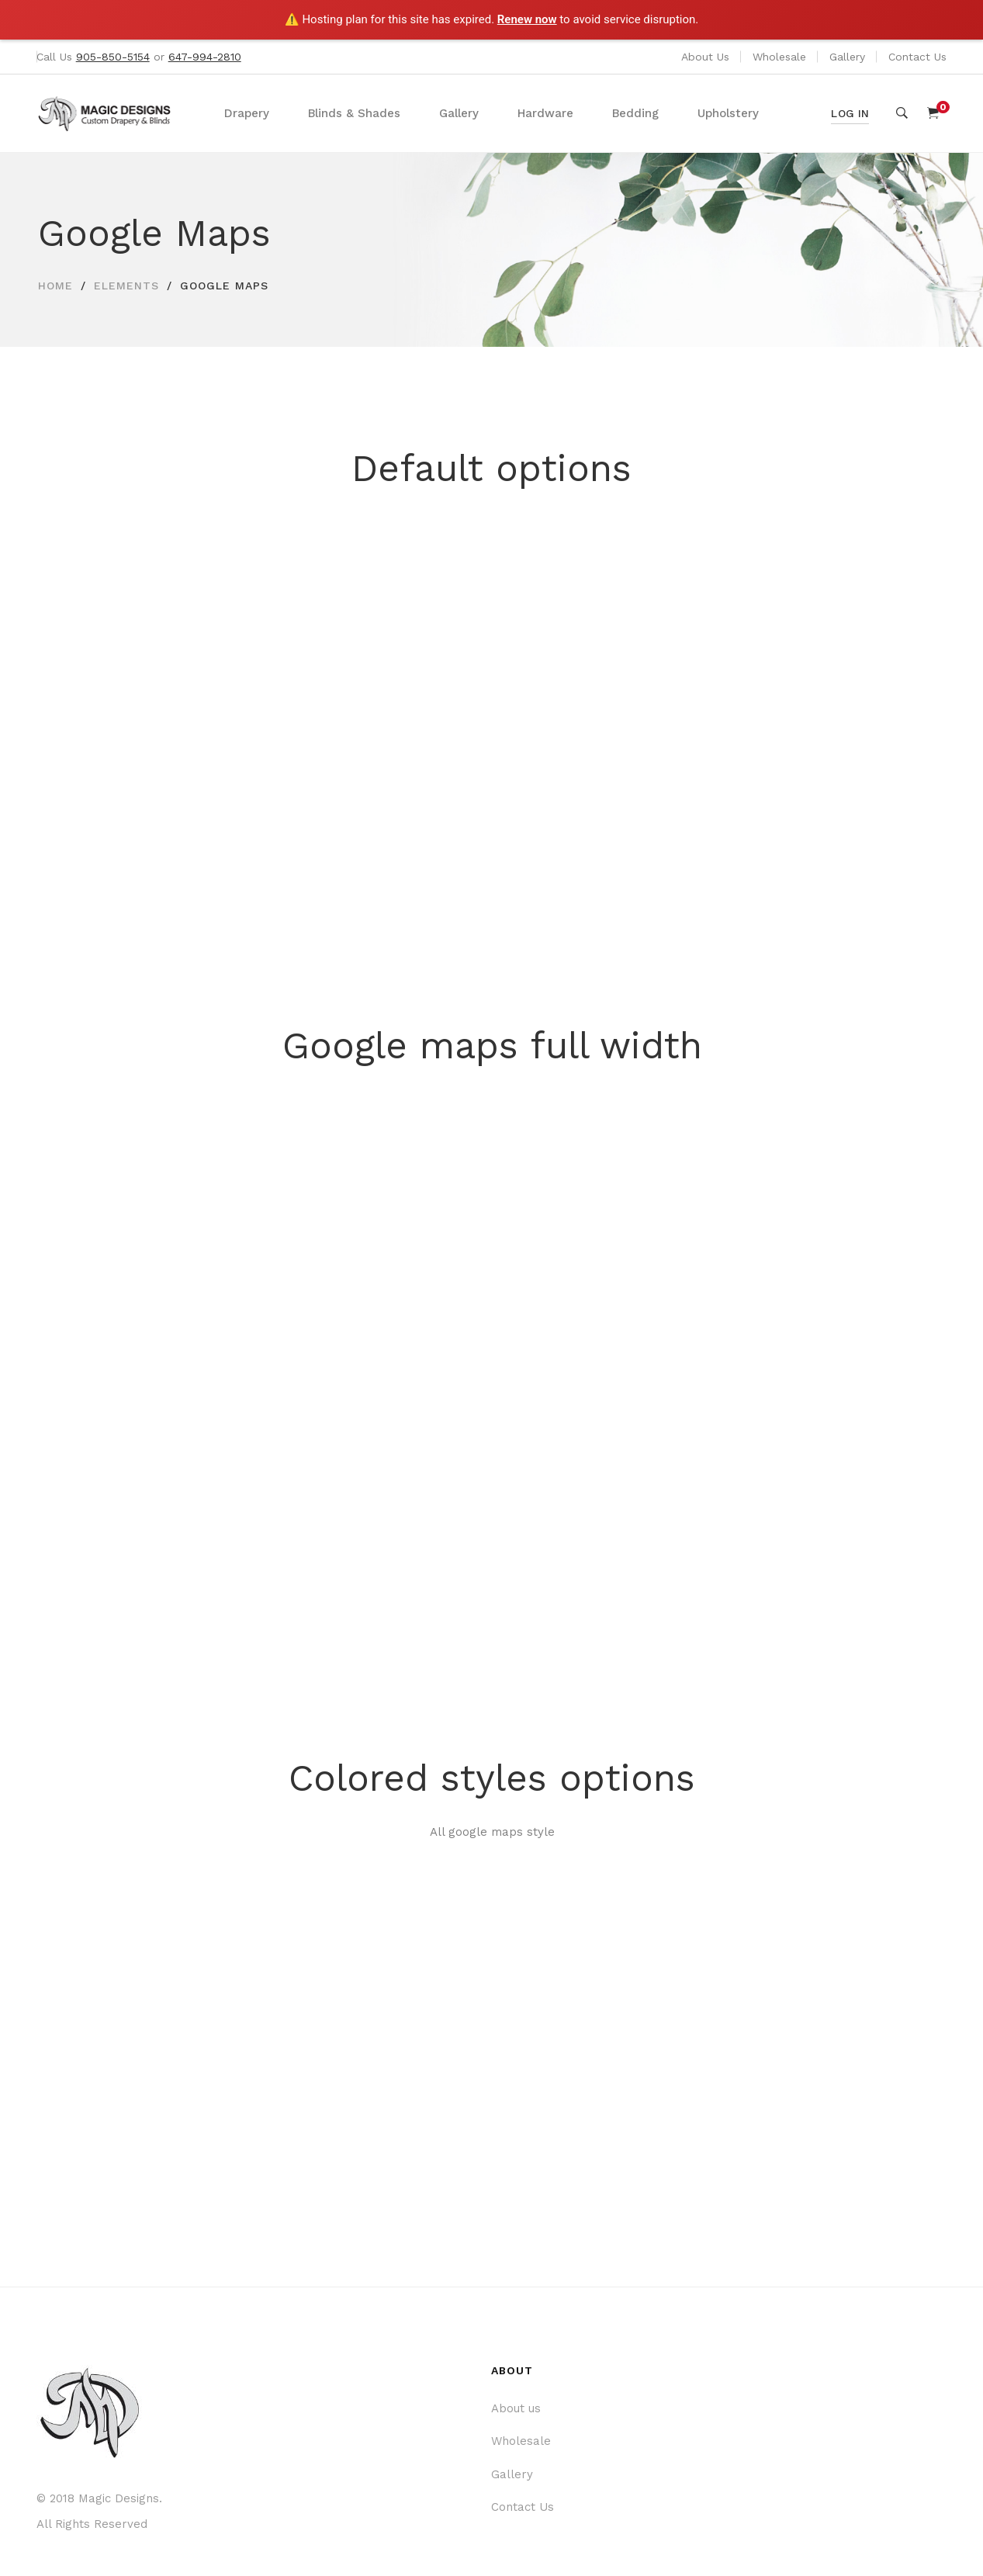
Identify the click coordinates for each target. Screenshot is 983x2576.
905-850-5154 (113, 56)
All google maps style (492, 1832)
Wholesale (779, 56)
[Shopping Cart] (933, 113)
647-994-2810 (204, 56)
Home (55, 285)
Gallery (847, 56)
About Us (705, 56)
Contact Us (917, 56)
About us (516, 2408)
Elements (126, 285)
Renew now (527, 19)
